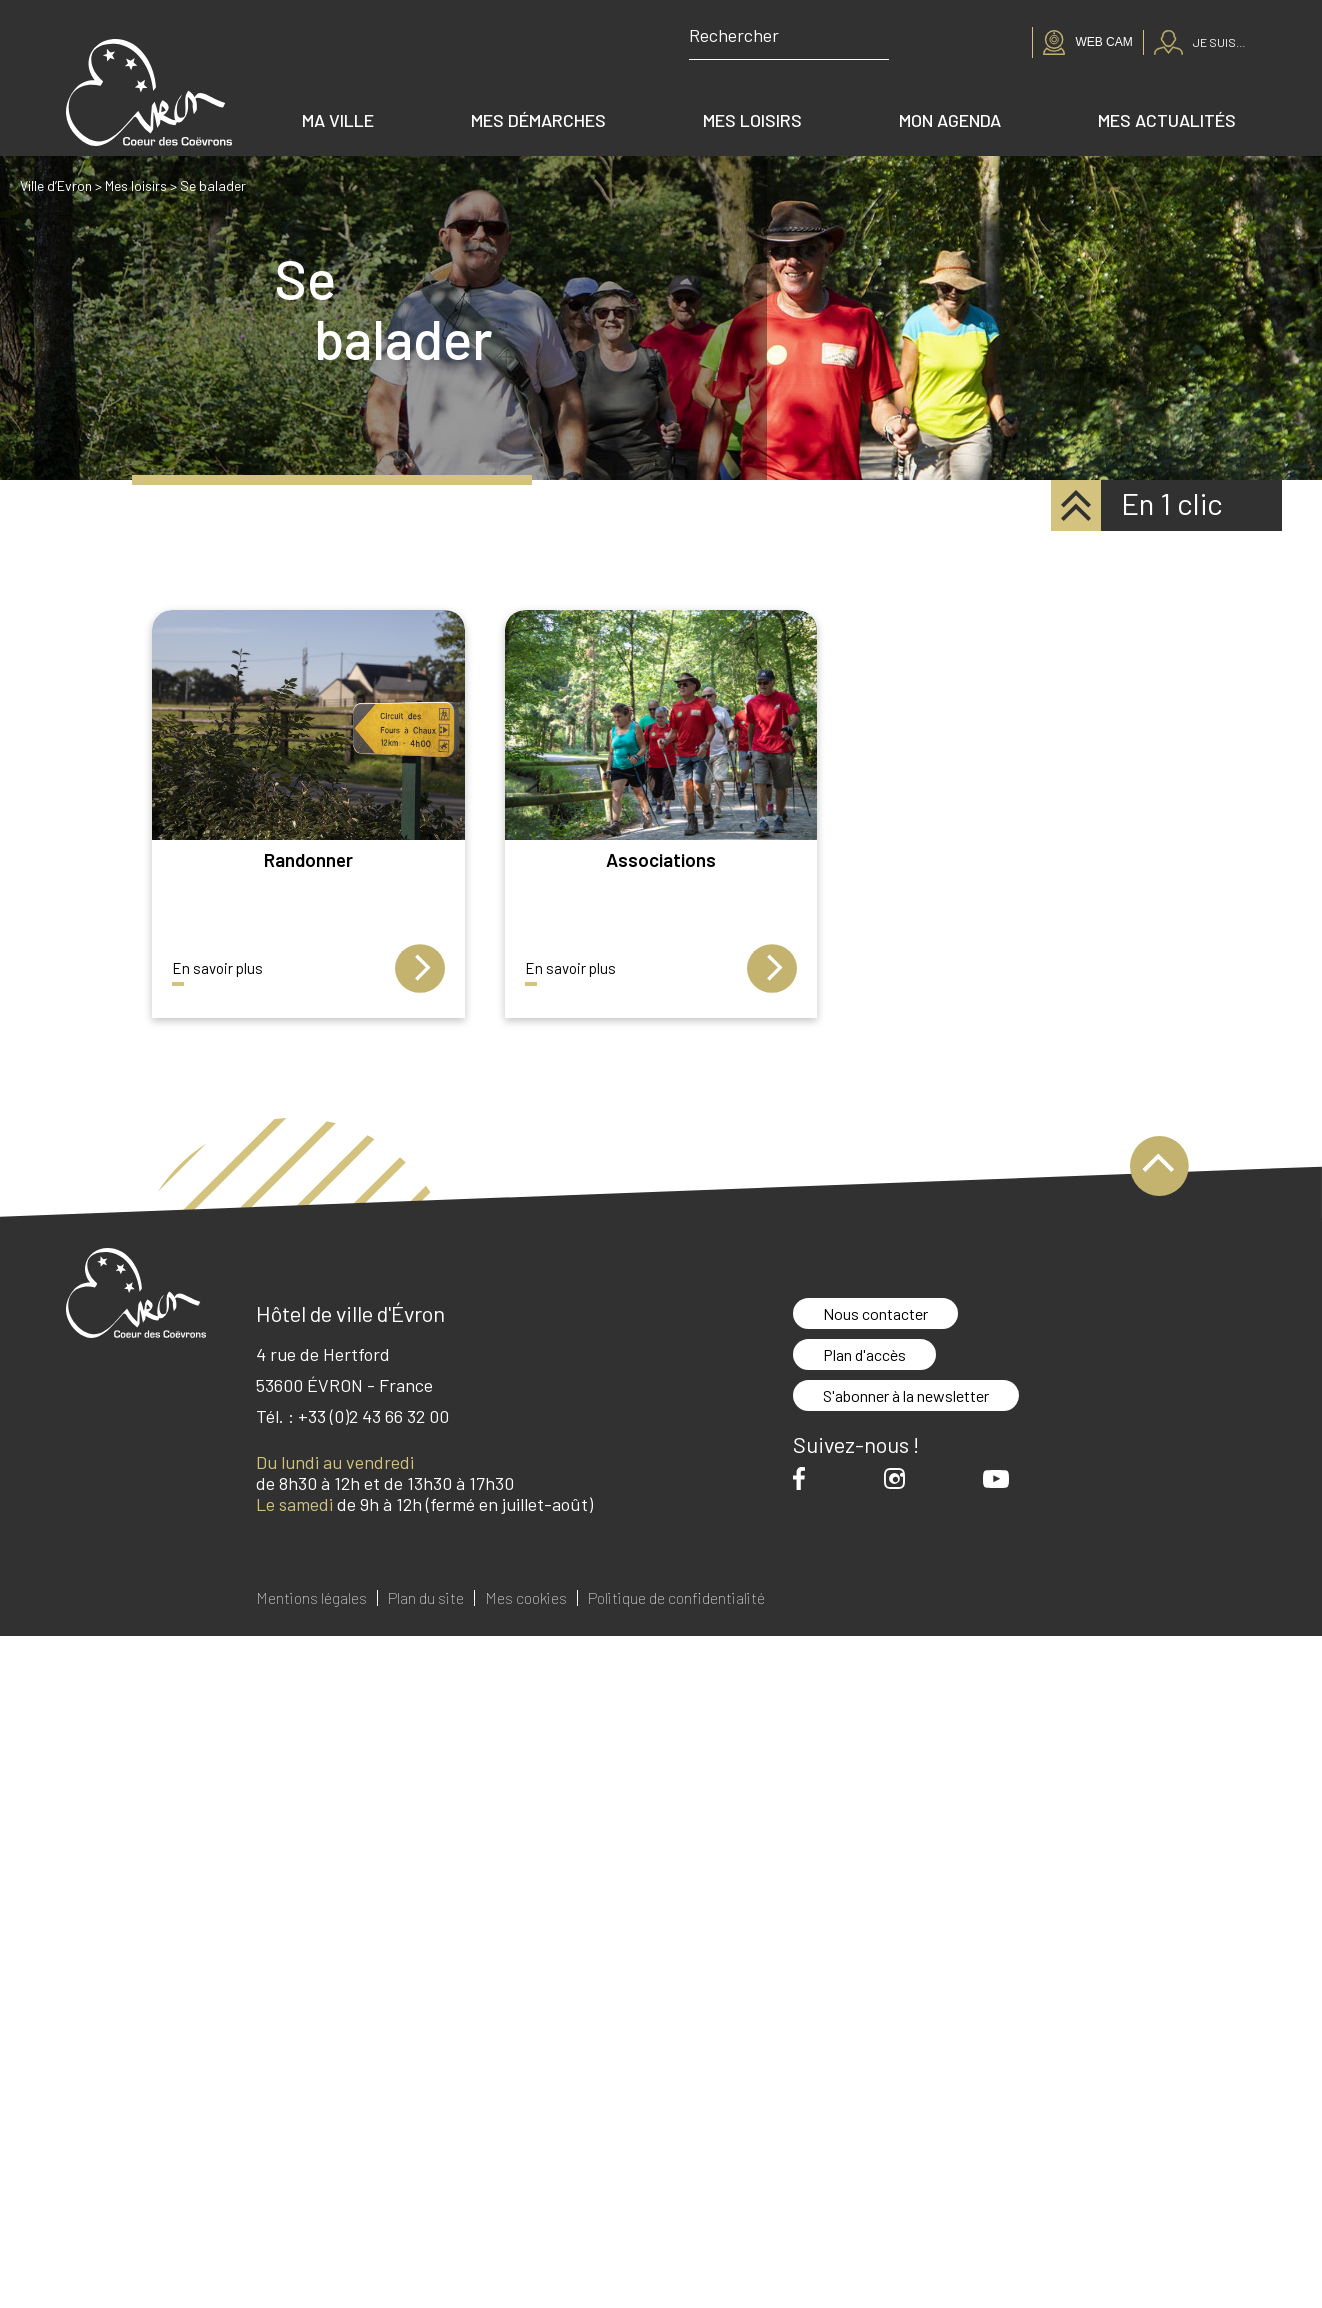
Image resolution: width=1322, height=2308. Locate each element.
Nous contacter (875, 1313)
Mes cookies (526, 1598)
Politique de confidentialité (676, 1598)
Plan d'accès (864, 1354)
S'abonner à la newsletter (906, 1395)
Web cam (1103, 42)
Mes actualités (1167, 120)
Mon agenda (950, 120)
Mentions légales (311, 1598)
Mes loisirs (752, 120)
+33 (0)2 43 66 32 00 (373, 1416)
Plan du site (426, 1598)
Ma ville (338, 120)
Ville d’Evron (56, 185)
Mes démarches (538, 120)
